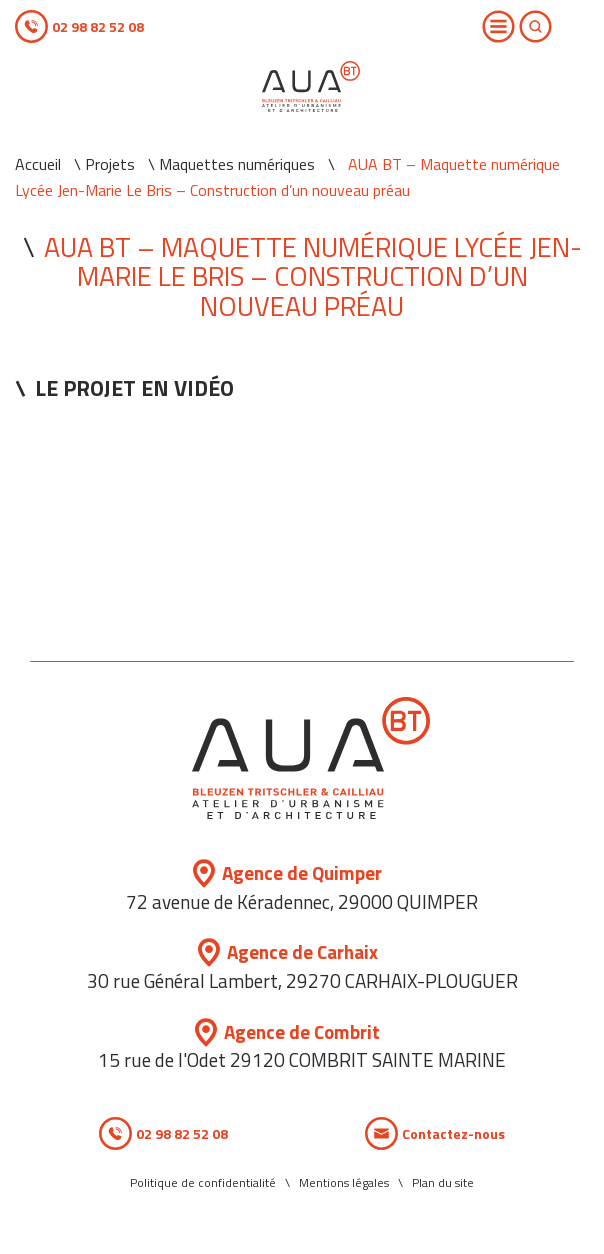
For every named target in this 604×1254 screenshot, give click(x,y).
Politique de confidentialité (203, 1182)
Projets (110, 164)
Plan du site (443, 1182)
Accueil (38, 164)
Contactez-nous (453, 1133)
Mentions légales (344, 1182)
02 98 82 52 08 (98, 26)
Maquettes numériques (237, 164)
